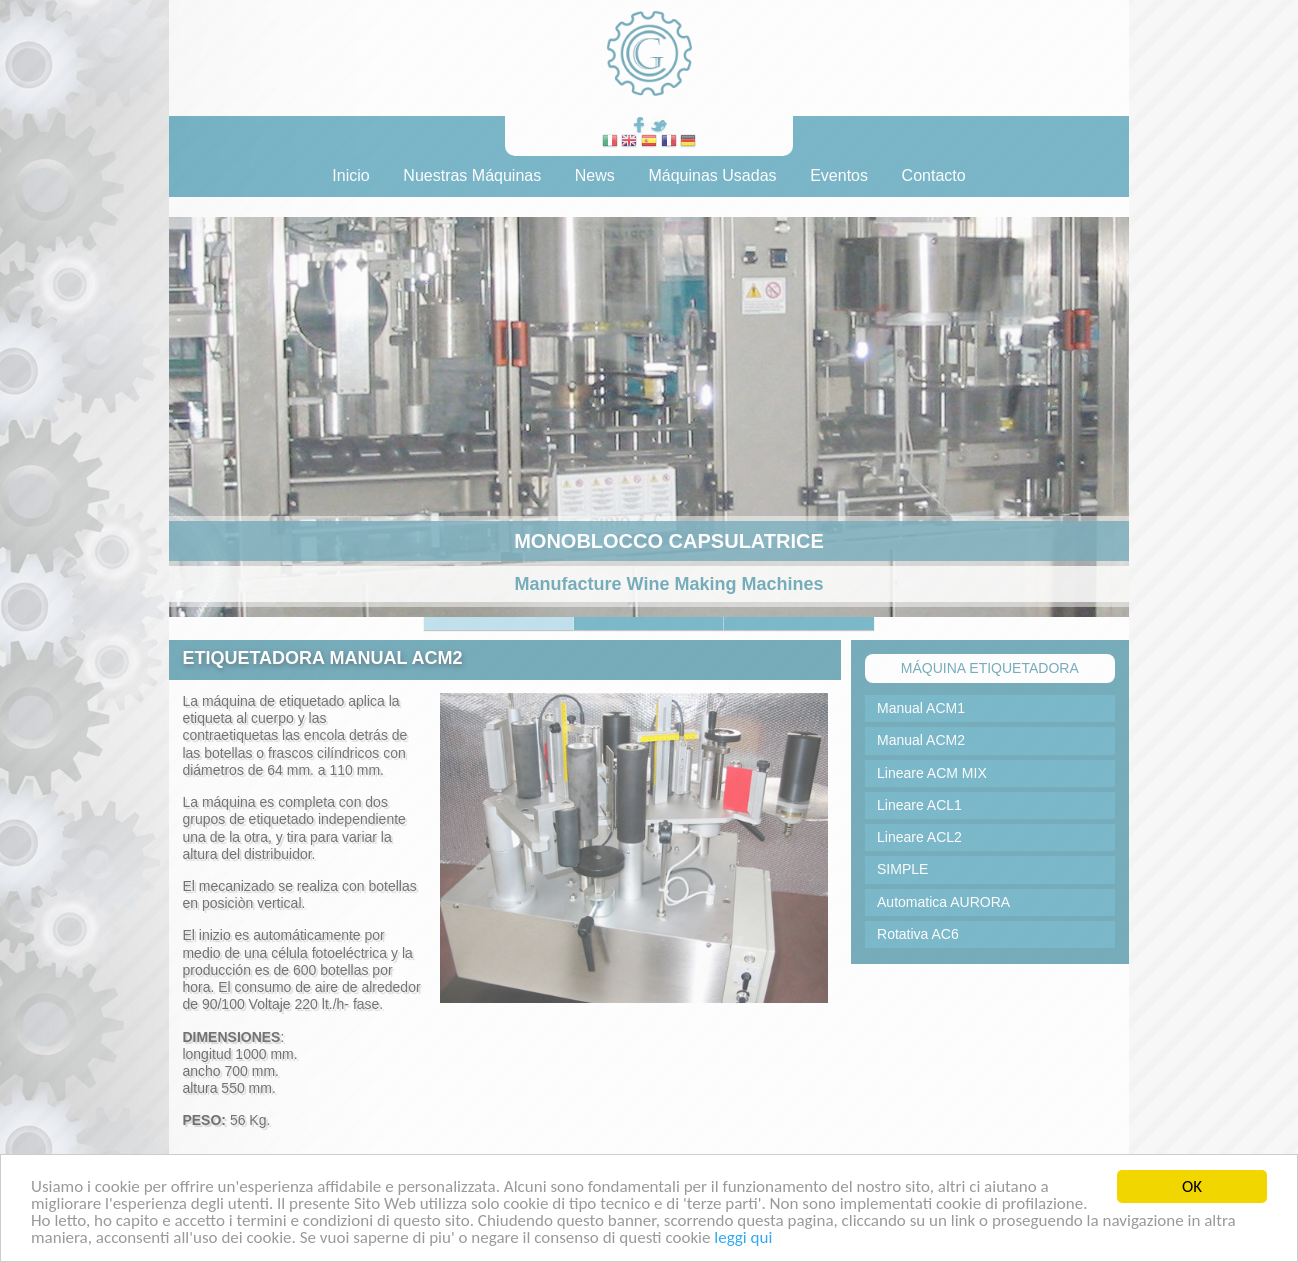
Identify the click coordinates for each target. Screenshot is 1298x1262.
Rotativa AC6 (918, 934)
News (595, 175)
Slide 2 (649, 623)
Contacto (934, 175)
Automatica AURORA (943, 902)
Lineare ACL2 (919, 837)
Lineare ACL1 (919, 805)
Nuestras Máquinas (472, 175)
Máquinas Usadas (712, 175)
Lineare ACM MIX (932, 773)
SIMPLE (902, 869)
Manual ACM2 (921, 740)
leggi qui (743, 1238)
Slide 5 (799, 623)
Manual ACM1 (921, 708)
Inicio (350, 175)
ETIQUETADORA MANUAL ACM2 (322, 658)
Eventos (839, 175)
